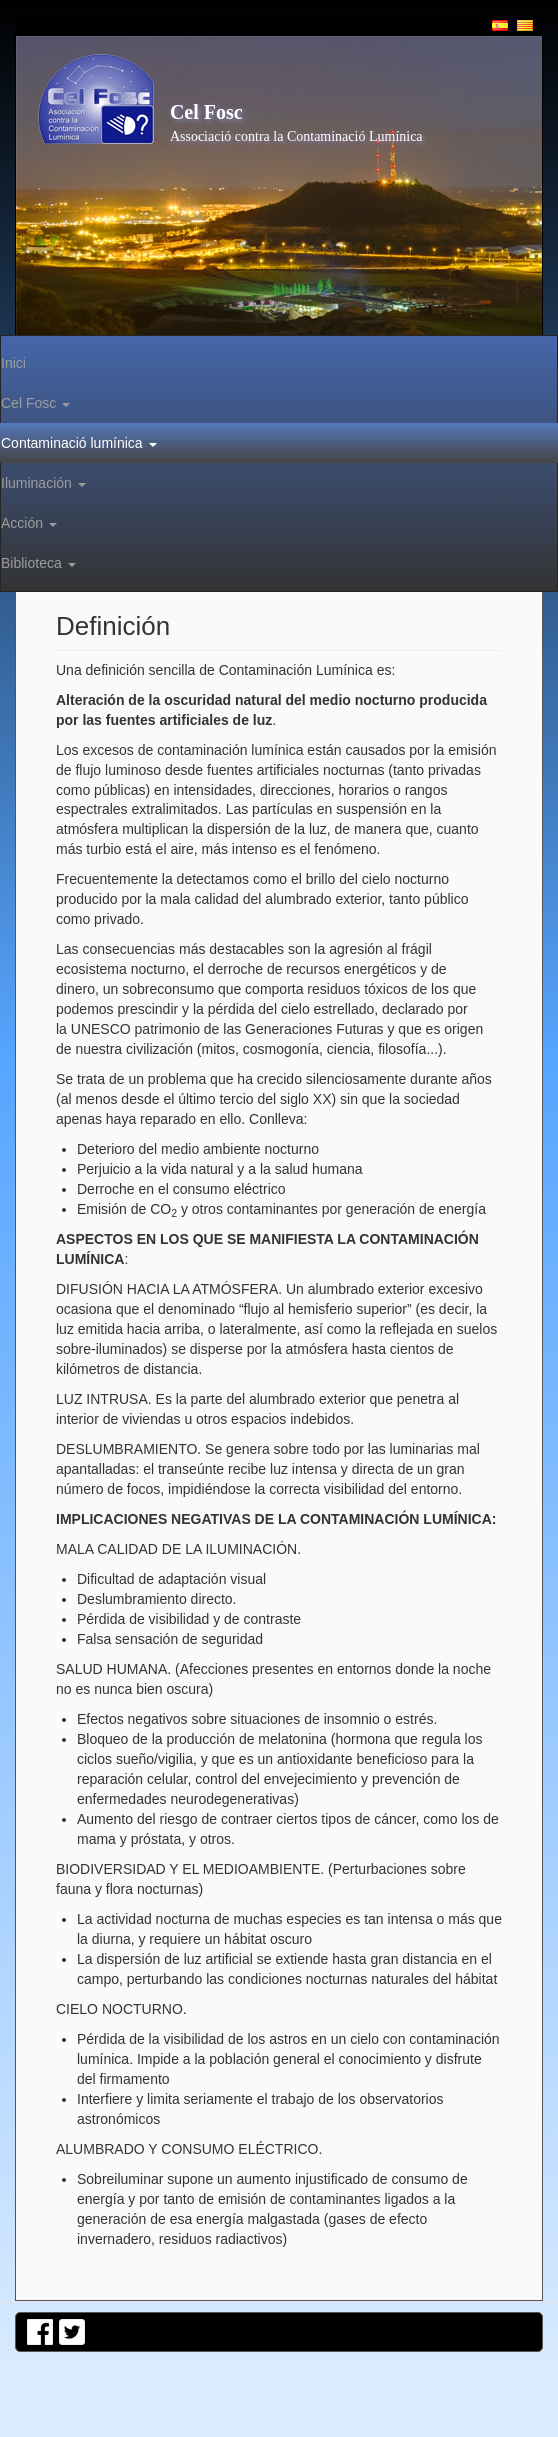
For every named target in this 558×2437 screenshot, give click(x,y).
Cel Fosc (206, 112)
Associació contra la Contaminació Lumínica (296, 136)
